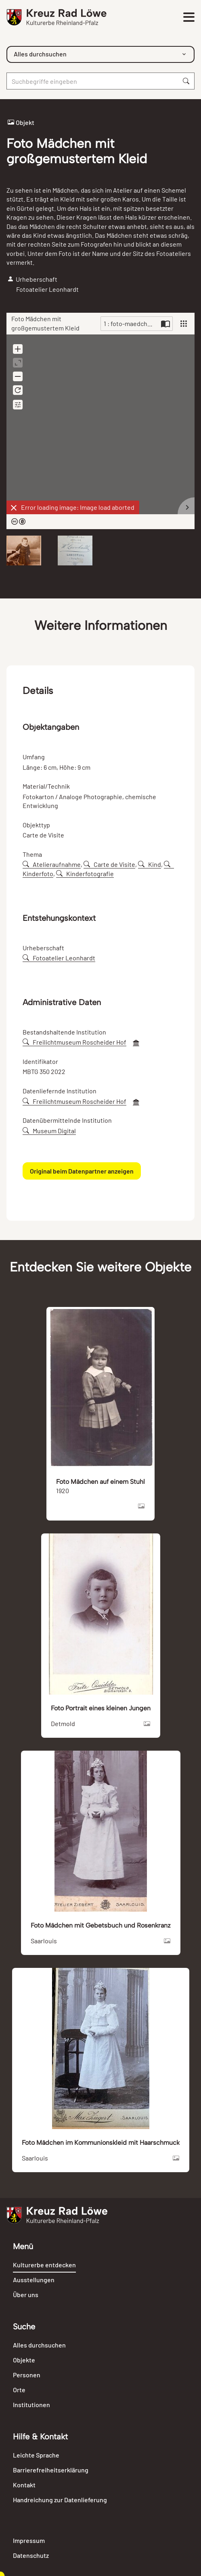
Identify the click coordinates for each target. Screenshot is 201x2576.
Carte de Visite (109, 864)
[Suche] (92, 81)
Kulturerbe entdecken (44, 2265)
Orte (19, 2389)
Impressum (29, 2540)
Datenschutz (31, 2555)
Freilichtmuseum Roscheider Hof (74, 1042)
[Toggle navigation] (188, 17)
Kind (149, 864)
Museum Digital (49, 1130)
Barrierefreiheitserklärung (50, 2470)
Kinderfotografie (85, 873)
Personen (26, 2375)
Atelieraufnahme (52, 864)
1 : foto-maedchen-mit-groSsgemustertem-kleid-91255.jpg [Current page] (131, 323)
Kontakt (24, 2485)
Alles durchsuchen (39, 2345)
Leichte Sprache (36, 2455)
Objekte (24, 2360)
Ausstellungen (33, 2279)
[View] (183, 323)
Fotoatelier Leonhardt (59, 958)
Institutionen (31, 2404)
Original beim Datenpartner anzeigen (82, 1171)
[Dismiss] (13, 508)
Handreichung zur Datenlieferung (60, 2499)
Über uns (25, 2294)
